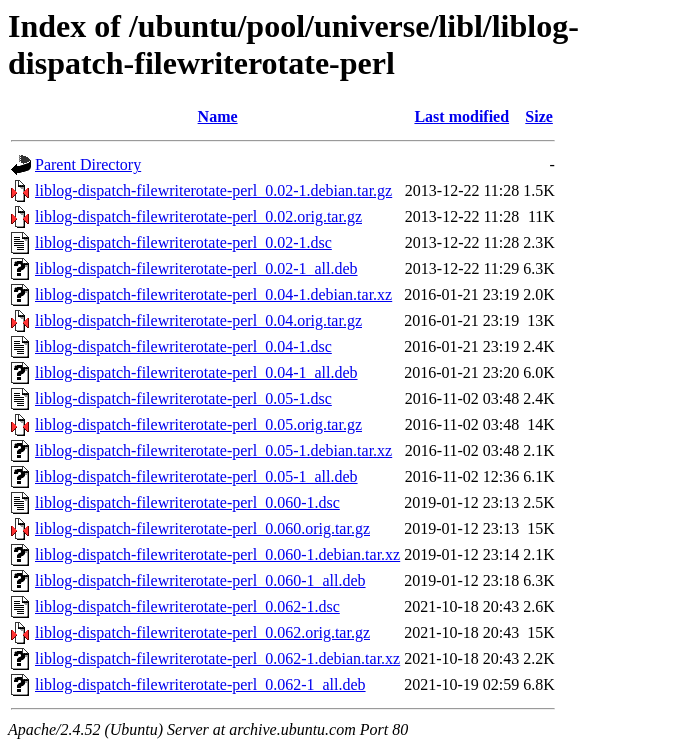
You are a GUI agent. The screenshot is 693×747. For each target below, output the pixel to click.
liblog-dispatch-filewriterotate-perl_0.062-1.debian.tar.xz (217, 658)
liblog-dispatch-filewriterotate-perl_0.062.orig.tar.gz (202, 632)
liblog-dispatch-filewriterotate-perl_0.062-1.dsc (187, 606)
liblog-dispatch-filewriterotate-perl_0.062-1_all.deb (200, 684)
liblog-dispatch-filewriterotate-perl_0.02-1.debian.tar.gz (213, 190)
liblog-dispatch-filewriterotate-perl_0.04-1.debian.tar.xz (213, 294)
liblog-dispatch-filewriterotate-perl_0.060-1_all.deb (200, 580)
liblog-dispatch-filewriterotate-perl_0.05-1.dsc (183, 398)
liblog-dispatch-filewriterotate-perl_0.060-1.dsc (187, 502)
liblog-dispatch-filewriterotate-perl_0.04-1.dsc (183, 346)
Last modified (461, 116)
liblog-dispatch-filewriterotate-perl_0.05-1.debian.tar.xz (213, 450)
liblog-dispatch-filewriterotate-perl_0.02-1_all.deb (196, 268)
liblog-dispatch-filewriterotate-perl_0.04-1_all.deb (196, 372)
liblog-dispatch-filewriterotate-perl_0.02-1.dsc (183, 242)
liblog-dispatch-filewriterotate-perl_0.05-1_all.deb (196, 476)
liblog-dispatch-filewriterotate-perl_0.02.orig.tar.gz (198, 216)
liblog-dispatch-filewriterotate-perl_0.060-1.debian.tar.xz (217, 554)
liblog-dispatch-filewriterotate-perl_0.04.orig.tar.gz (198, 320)
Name (218, 116)
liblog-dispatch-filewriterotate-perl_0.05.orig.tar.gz (198, 424)
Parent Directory (88, 164)
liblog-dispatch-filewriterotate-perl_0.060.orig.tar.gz (202, 528)
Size (539, 116)
